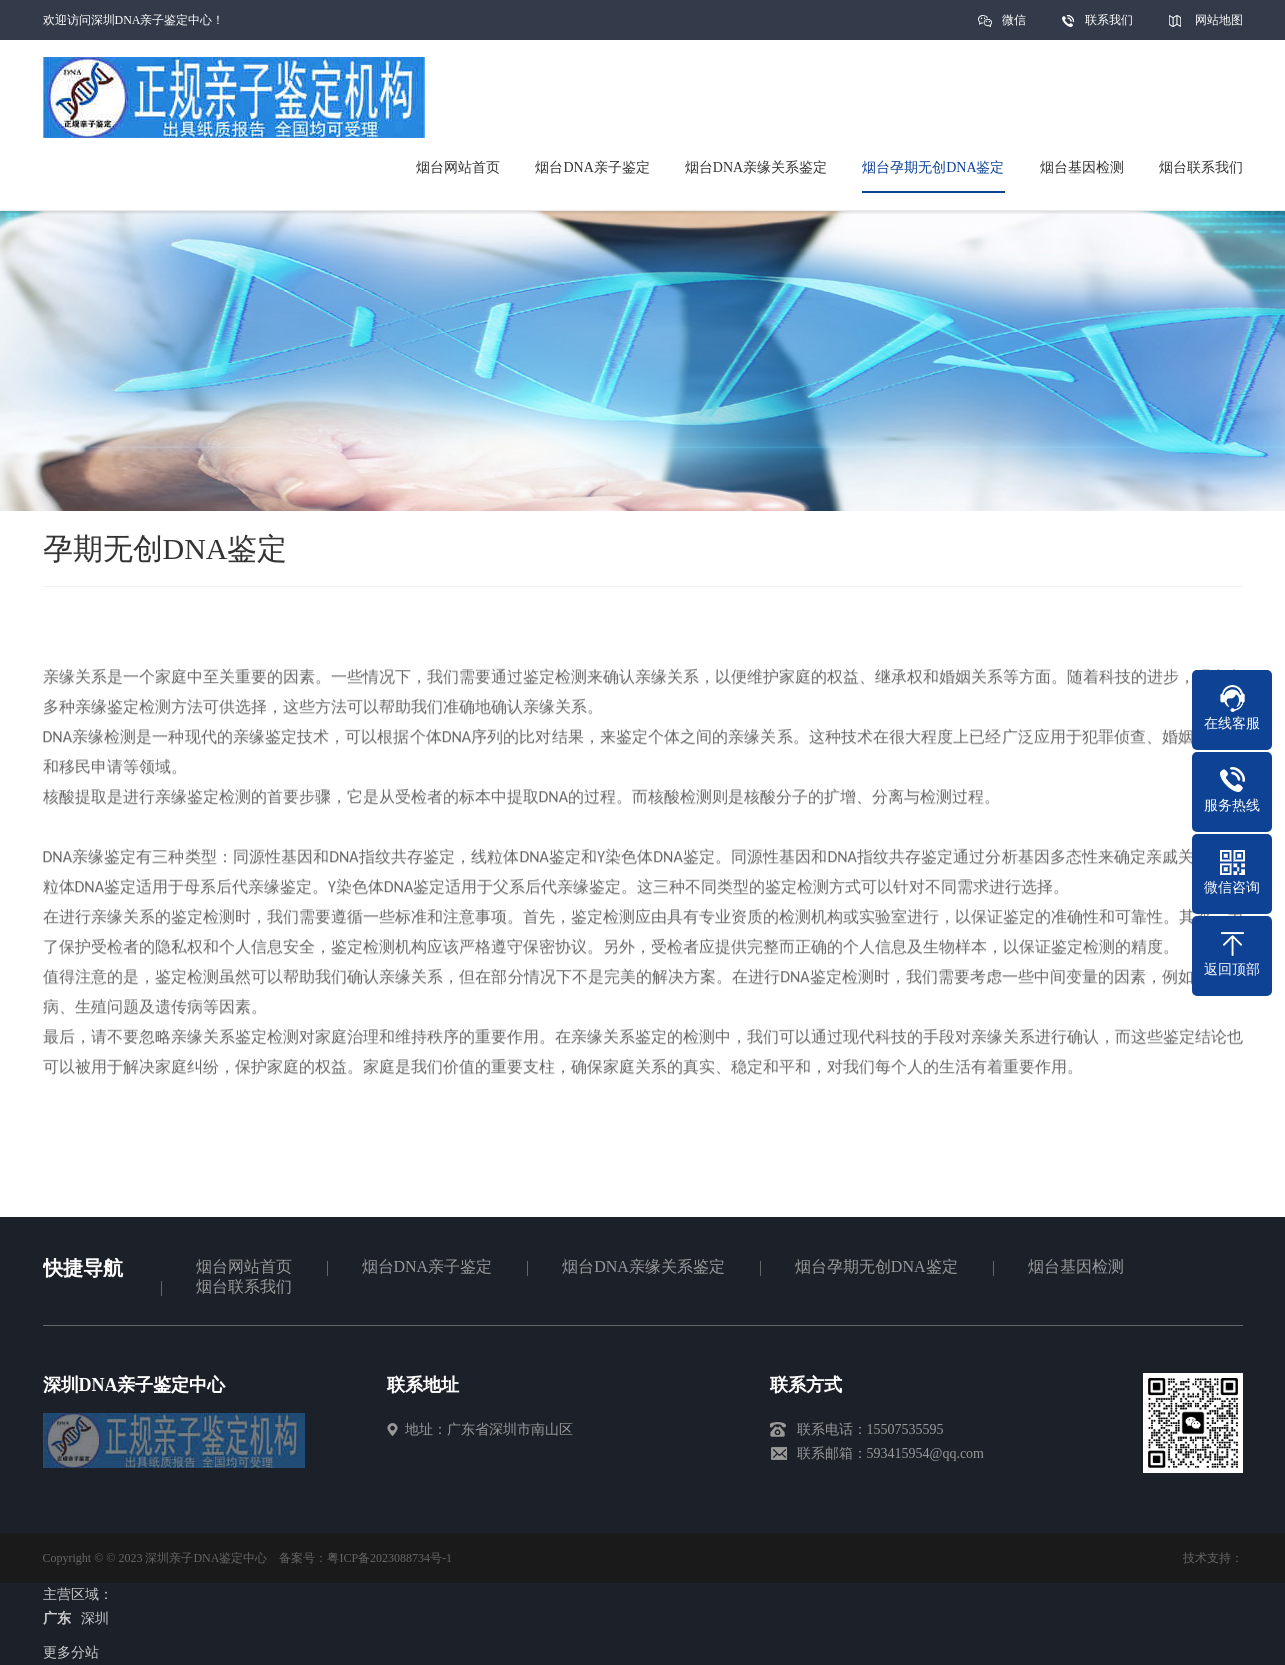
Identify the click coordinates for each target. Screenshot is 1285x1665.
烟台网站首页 (244, 1266)
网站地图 (1219, 20)
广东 (57, 1618)
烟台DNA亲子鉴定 (427, 1266)
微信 (1014, 26)
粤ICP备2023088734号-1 (389, 1558)
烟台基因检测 (1076, 1266)
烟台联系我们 (244, 1286)
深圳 (95, 1618)
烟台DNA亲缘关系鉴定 (643, 1266)
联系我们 (1109, 20)
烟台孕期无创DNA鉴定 (876, 1266)
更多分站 (71, 1652)
